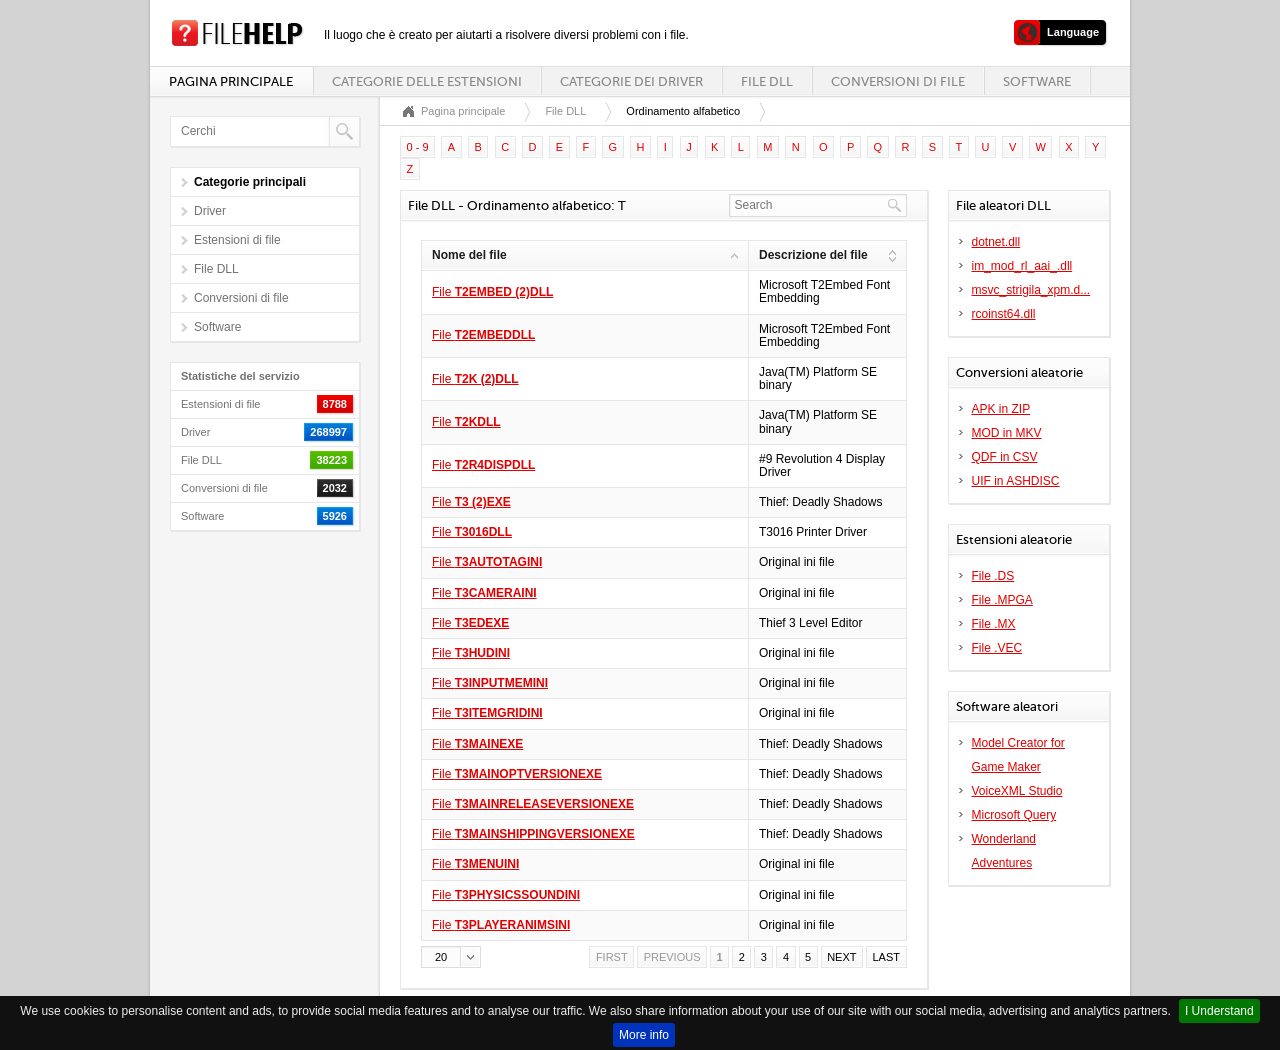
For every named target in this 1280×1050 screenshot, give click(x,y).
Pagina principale (231, 81)
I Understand (1219, 1011)
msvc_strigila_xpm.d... (1031, 290)
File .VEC (997, 648)
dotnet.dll (996, 242)
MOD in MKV (1007, 433)
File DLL (767, 81)
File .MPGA (1002, 600)
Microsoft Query (1014, 815)
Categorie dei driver (631, 81)
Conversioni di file (898, 81)
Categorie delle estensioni (427, 81)
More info (644, 1035)
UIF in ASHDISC (1016, 481)
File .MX (994, 624)
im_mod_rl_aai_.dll (1022, 266)
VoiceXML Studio (1017, 791)
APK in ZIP (1001, 409)
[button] (451, 957)
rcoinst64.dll (1004, 314)
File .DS (993, 576)
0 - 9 (418, 147)
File (492, 292)
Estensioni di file (237, 240)
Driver (210, 211)
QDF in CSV (1005, 457)
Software (1037, 81)
